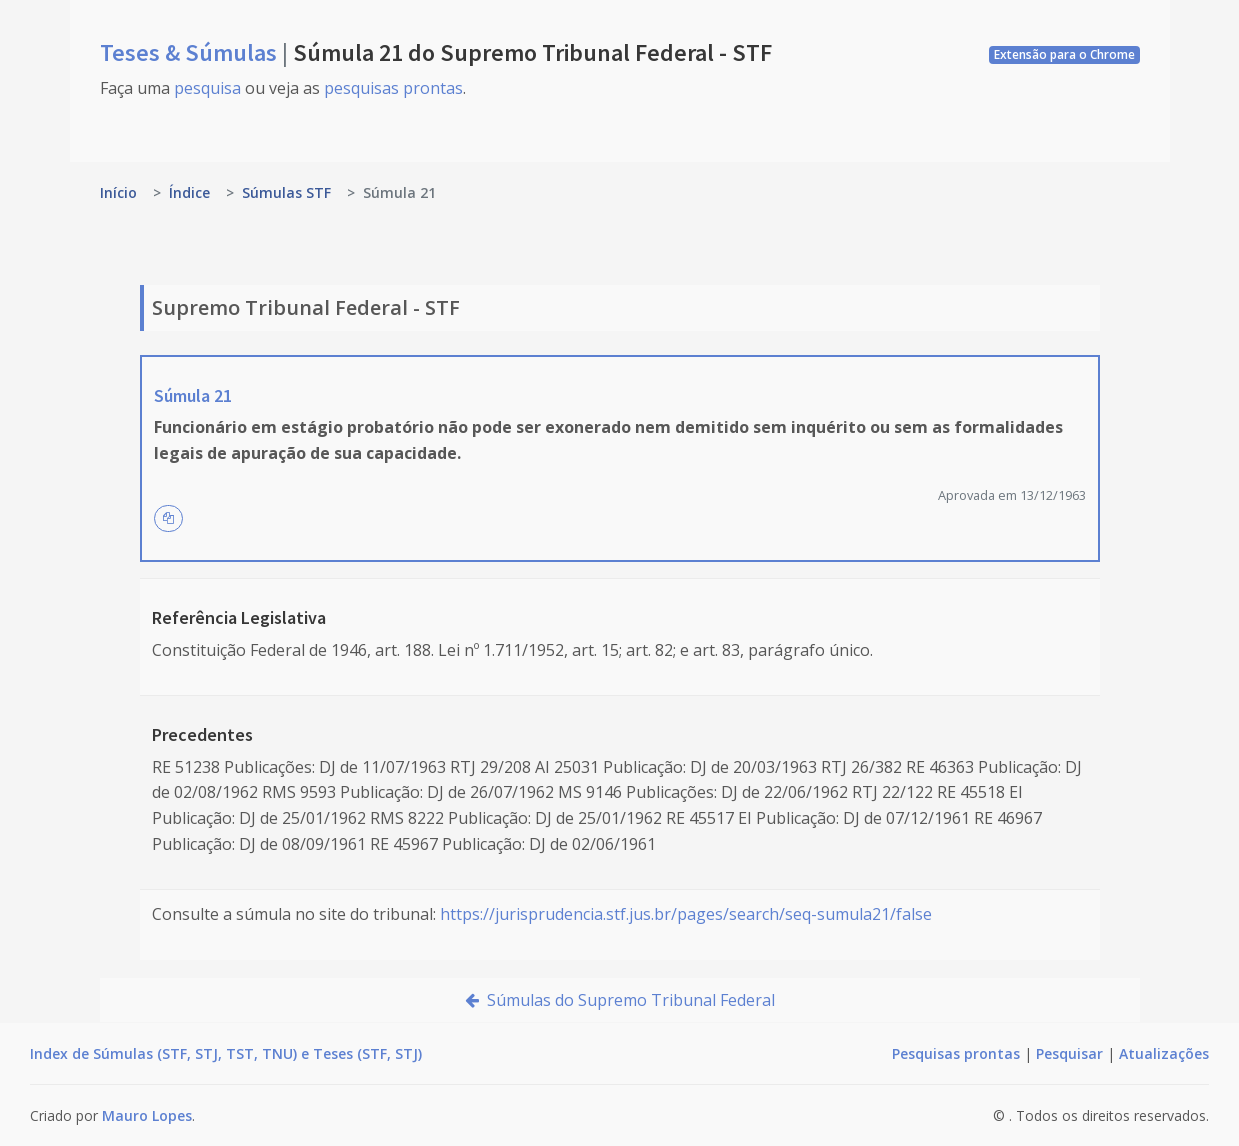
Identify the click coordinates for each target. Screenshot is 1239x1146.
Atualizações (1164, 1053)
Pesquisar (1069, 1053)
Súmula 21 (193, 395)
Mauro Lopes (147, 1115)
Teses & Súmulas (191, 52)
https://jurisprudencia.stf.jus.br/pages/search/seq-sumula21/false (686, 914)
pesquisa (207, 88)
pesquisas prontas (393, 88)
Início (118, 192)
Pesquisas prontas (956, 1053)
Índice (189, 192)
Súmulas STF (286, 192)
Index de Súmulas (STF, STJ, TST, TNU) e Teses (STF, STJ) (226, 1053)
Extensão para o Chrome (1064, 54)
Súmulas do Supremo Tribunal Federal (620, 1000)
